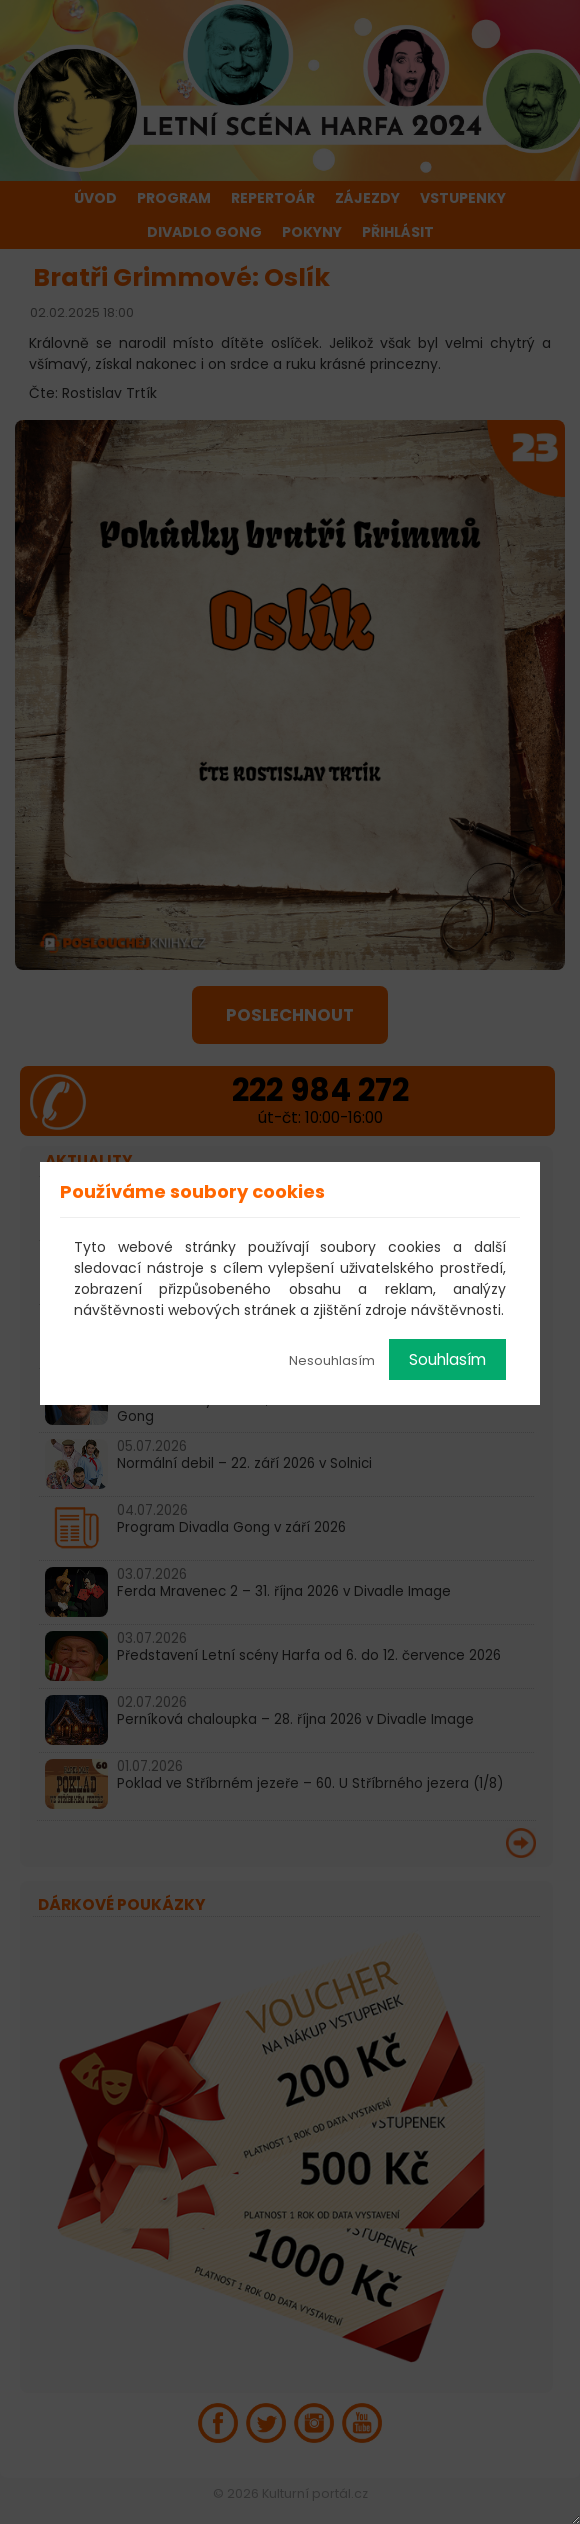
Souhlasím (447, 1359)
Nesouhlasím (332, 1360)
